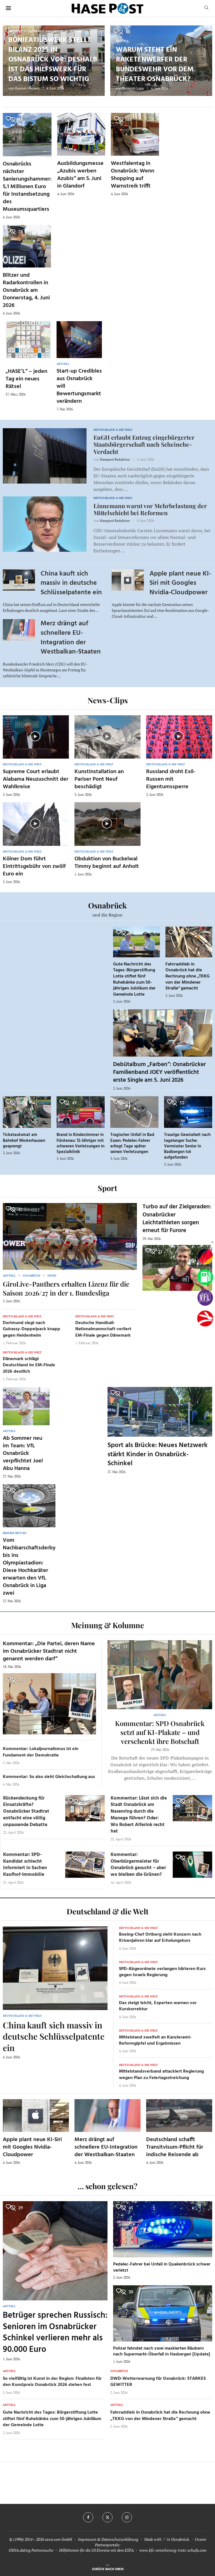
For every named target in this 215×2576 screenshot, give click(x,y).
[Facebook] (88, 2517)
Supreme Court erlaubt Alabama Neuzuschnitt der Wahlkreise (35, 779)
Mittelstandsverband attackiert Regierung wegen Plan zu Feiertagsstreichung (161, 2074)
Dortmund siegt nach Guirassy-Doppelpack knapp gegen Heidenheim (31, 1329)
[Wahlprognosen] (205, 1256)
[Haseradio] (205, 1318)
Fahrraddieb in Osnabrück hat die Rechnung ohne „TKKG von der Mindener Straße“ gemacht (187, 976)
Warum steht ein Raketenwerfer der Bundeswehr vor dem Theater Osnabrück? (154, 64)
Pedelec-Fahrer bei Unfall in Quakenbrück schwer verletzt (162, 2267)
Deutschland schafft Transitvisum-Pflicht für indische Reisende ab (174, 2147)
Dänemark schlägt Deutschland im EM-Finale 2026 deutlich (29, 1365)
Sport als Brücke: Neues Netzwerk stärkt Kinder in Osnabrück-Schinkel (158, 1454)
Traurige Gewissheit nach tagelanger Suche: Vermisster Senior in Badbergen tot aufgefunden (187, 1146)
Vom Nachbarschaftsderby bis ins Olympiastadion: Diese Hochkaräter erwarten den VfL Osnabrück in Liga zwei (29, 1567)
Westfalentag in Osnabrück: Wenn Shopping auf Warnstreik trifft (132, 175)
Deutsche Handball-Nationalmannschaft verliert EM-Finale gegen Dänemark (103, 1329)
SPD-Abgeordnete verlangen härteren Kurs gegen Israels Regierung (162, 1972)
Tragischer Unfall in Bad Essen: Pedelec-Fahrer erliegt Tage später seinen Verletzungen (132, 1143)
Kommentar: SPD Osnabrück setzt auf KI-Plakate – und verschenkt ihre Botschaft (160, 1732)
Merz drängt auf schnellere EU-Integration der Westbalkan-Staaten (71, 637)
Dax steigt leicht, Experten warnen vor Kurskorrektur (158, 2006)
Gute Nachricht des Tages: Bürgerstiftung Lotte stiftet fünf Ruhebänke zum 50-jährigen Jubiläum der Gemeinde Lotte (134, 979)
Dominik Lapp (133, 88)
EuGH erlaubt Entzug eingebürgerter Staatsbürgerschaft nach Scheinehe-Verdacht (144, 444)
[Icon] (35, 736)
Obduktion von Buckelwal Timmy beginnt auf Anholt (106, 862)
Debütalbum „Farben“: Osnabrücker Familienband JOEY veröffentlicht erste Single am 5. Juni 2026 (159, 1072)
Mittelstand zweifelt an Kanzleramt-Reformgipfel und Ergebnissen (155, 2040)
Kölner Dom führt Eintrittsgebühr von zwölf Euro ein (34, 866)
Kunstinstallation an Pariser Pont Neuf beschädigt (99, 779)
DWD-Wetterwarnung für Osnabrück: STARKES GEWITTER (158, 2381)
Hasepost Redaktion (115, 459)
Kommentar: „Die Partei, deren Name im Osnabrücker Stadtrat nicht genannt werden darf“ (49, 1651)
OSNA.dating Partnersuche (31, 2550)
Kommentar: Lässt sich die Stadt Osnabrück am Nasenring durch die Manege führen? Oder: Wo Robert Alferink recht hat (139, 1814)
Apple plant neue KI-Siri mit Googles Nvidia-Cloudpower (180, 583)
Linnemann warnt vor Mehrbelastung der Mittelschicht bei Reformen (150, 509)
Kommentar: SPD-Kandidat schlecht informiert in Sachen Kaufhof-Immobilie (25, 1864)
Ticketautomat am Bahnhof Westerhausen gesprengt (24, 1140)
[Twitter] (107, 2517)
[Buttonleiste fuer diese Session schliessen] (212, 1242)
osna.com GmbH (58, 2539)
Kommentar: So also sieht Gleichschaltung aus (49, 1777)
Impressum (87, 2539)
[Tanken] (205, 1277)
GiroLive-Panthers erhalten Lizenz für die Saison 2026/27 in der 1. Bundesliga (66, 1288)
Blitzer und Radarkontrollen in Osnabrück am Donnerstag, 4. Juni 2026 (26, 290)
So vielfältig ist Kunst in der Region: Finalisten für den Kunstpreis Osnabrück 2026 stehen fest (52, 2381)
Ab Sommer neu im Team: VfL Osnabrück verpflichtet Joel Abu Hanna (23, 1453)
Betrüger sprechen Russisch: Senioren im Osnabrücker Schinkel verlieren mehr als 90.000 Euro (55, 2332)
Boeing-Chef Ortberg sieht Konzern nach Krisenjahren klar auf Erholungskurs (160, 1937)
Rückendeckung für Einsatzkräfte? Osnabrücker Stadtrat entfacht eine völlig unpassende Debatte (26, 1811)
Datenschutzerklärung (119, 2539)
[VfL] (205, 1297)
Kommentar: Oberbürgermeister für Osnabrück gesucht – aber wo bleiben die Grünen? (138, 1864)
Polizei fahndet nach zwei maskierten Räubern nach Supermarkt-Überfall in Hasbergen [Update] (161, 2351)
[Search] (206, 8)
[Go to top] (107, 2568)
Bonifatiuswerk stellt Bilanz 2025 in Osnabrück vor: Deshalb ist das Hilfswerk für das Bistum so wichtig (52, 60)
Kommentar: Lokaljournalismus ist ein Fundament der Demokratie (40, 1752)
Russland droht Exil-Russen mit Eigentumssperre (170, 779)
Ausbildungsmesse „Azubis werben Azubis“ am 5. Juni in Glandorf (80, 175)
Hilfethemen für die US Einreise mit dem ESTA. (96, 2550)
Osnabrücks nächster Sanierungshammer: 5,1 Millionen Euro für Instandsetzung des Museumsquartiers (27, 187)
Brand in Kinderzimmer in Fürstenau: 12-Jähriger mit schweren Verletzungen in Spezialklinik (80, 1143)
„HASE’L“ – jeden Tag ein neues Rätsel (26, 379)
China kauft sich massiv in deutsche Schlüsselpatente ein (71, 583)
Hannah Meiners (27, 88)
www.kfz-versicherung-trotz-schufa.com (172, 2550)
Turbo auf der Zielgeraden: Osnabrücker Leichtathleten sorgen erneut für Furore (176, 1218)
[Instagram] (127, 2517)
